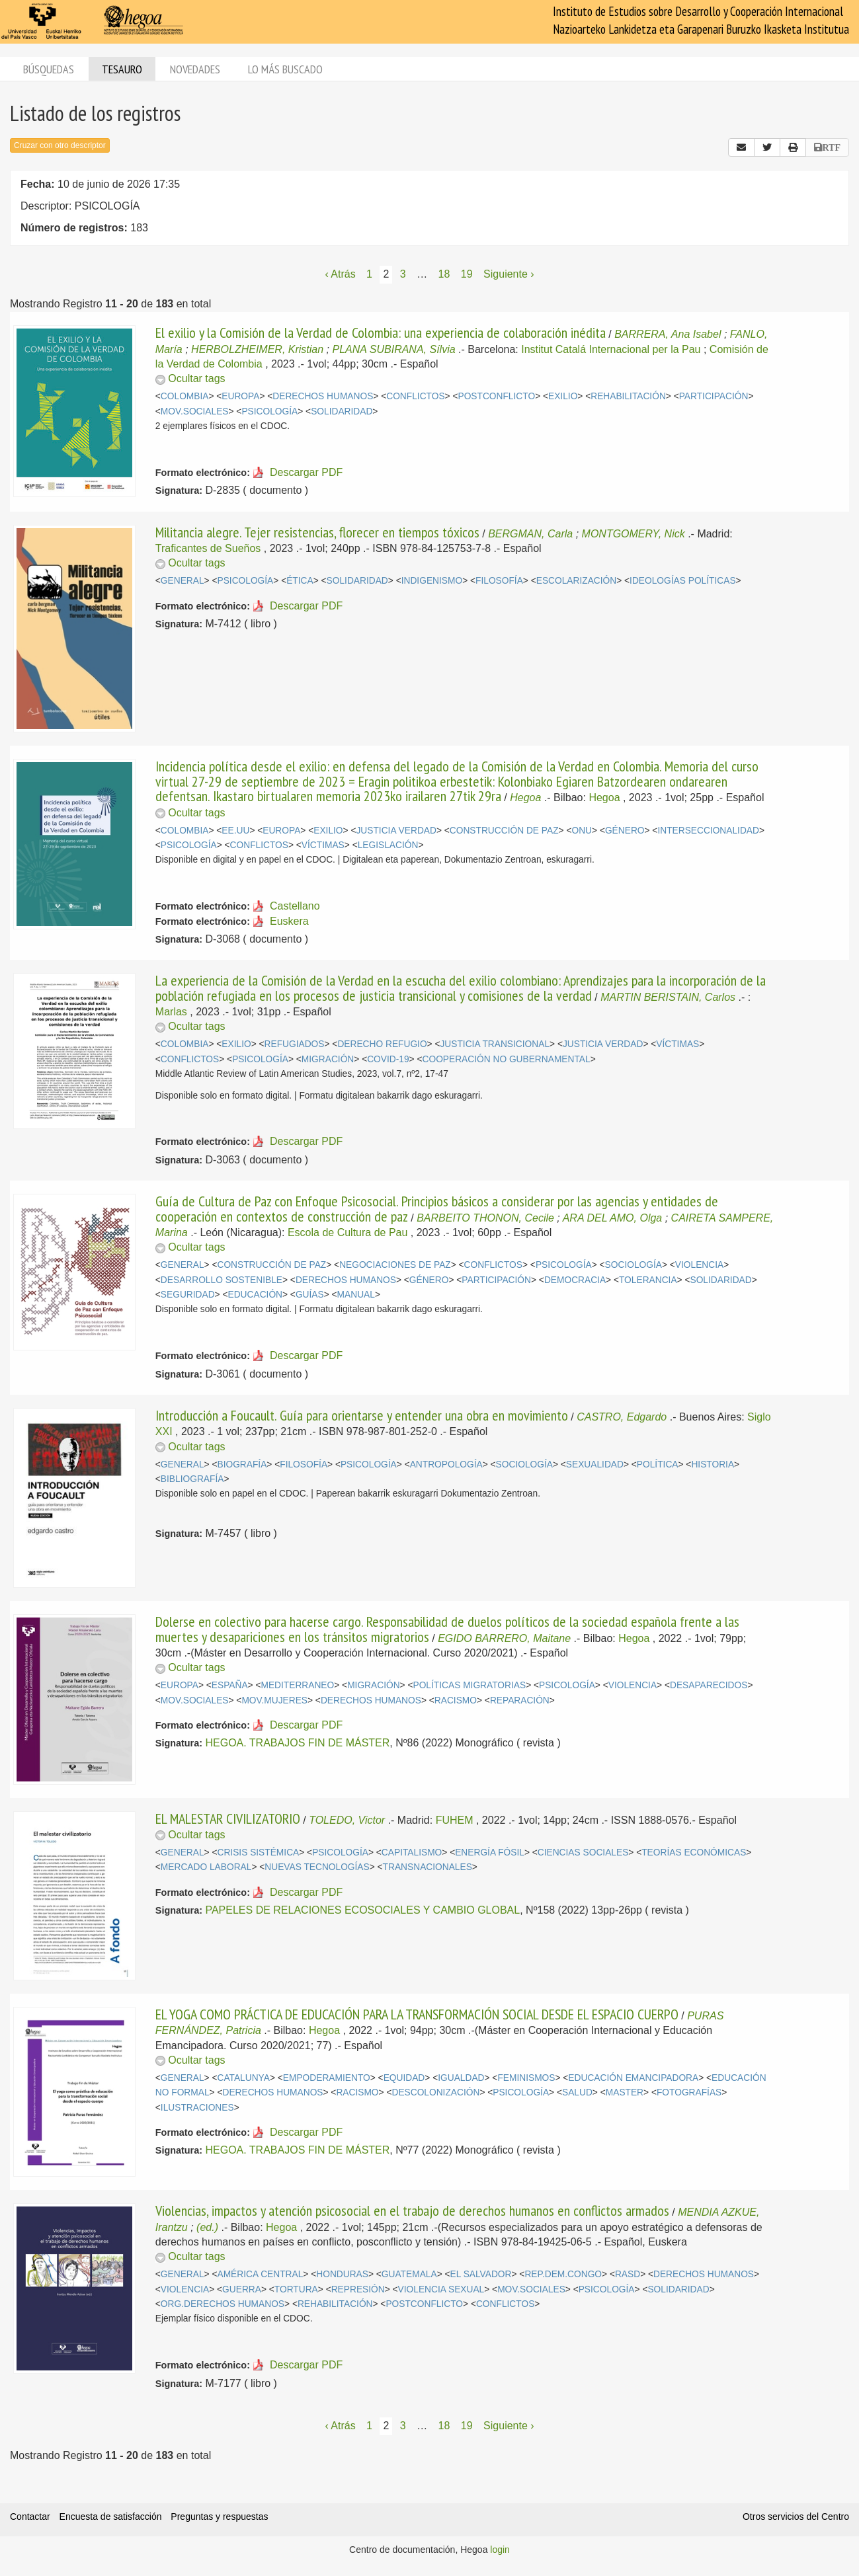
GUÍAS (310, 1295)
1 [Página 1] (369, 274)
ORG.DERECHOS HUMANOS (222, 2304)
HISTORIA (712, 1464)
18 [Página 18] (444, 274)
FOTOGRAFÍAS (689, 2092)
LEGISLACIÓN (388, 845)
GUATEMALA (409, 2274)
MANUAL (356, 1295)
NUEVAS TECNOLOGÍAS (317, 1867)
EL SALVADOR (481, 2274)
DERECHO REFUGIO (382, 1044)
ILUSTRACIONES (197, 2108)
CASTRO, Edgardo (622, 1417)
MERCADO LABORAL (206, 1867)
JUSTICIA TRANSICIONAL (495, 1044)
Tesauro (122, 69)
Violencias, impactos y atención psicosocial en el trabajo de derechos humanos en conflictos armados (412, 2210)
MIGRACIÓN (328, 1059)
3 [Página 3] (403, 274)
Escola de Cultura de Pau (347, 1232)
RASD (627, 2274)
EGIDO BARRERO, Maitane (504, 1638)
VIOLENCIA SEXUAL (441, 2289)
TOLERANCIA (648, 1280)
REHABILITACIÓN (628, 396)
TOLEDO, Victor (347, 1820)
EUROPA (240, 396)
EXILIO (562, 396)
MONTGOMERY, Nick (633, 533)
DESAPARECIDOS (708, 1685)
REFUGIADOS (295, 1044)
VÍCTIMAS (323, 845)
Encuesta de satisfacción (111, 2516)
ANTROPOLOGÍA (446, 1464)
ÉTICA (299, 581)
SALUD (577, 2092)
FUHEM (454, 1820)
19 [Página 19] (467, 274)
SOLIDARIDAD (341, 411)
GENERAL (182, 581)
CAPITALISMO (412, 1852)
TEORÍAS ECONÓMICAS (693, 1852)
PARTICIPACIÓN (714, 396)
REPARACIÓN (520, 1700)
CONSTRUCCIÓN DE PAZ (504, 831)
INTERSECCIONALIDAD (708, 831)
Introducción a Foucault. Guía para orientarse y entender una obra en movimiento (361, 1415)
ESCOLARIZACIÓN (576, 581)
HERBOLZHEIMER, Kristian (257, 349)
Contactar (30, 2516)
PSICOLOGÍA (269, 411)
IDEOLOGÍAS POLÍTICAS (682, 581)
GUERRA (241, 2289)
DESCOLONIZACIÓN (435, 2092)
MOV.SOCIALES (195, 411)
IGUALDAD (461, 2078)
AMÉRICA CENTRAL (260, 2274)
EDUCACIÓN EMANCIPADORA (633, 2078)
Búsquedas (48, 69)
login (500, 2549)
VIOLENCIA (699, 1265)
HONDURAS (342, 2274)
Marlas (171, 1011)
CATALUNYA (243, 2078)
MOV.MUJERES (274, 1700)
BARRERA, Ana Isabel (667, 334)
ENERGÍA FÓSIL (489, 1852)
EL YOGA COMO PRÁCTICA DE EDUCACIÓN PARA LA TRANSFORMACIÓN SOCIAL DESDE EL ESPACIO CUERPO (416, 2014)
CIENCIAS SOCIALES (583, 1852)
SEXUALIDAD (595, 1464)
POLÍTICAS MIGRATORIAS (469, 1685)
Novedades (195, 69)
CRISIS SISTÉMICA (258, 1852)
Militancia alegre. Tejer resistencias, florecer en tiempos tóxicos (317, 532)
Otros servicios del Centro (796, 2516)
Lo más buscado (285, 69)
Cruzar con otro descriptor (60, 145)
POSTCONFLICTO (496, 396)
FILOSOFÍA (499, 581)
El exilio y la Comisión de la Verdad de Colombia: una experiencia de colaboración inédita (380, 332)
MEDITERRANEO (297, 1685)
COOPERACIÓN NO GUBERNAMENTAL (507, 1059)
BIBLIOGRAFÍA (192, 1479)
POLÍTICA (657, 1464)
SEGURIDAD (188, 1295)
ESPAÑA (230, 1685)
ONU (581, 831)
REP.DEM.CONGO (563, 2274)
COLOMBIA (185, 396)
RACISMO (455, 1700)
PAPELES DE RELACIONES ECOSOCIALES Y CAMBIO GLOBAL (362, 1910)
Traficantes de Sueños (208, 548)
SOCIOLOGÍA (633, 1265)
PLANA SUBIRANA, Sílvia (393, 349)
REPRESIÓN (358, 2289)
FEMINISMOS (526, 2078)
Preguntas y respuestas (219, 2516)
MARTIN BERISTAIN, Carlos (667, 997)
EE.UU (235, 831)
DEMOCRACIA (575, 1280)
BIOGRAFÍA (241, 1464)
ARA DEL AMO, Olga (613, 1218)
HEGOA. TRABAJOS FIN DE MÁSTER (297, 1742)
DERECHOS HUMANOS (322, 396)
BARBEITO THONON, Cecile (485, 1218)
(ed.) (207, 2227)
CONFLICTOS (415, 396)
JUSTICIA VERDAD (396, 831)
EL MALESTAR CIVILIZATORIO (227, 1818)
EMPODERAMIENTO (326, 2078)
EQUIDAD (404, 2078)
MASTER (624, 2092)
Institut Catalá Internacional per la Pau (610, 349)
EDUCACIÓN (255, 1295)
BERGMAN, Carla (530, 533)
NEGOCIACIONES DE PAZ (395, 1265)
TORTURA (296, 2289)
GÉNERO (625, 831)
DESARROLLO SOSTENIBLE (221, 1280)
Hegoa (525, 797)
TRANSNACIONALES (427, 1867)
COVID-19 (388, 1059)
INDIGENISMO (431, 581)
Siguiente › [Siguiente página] (508, 274)
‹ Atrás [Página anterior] (340, 274)
